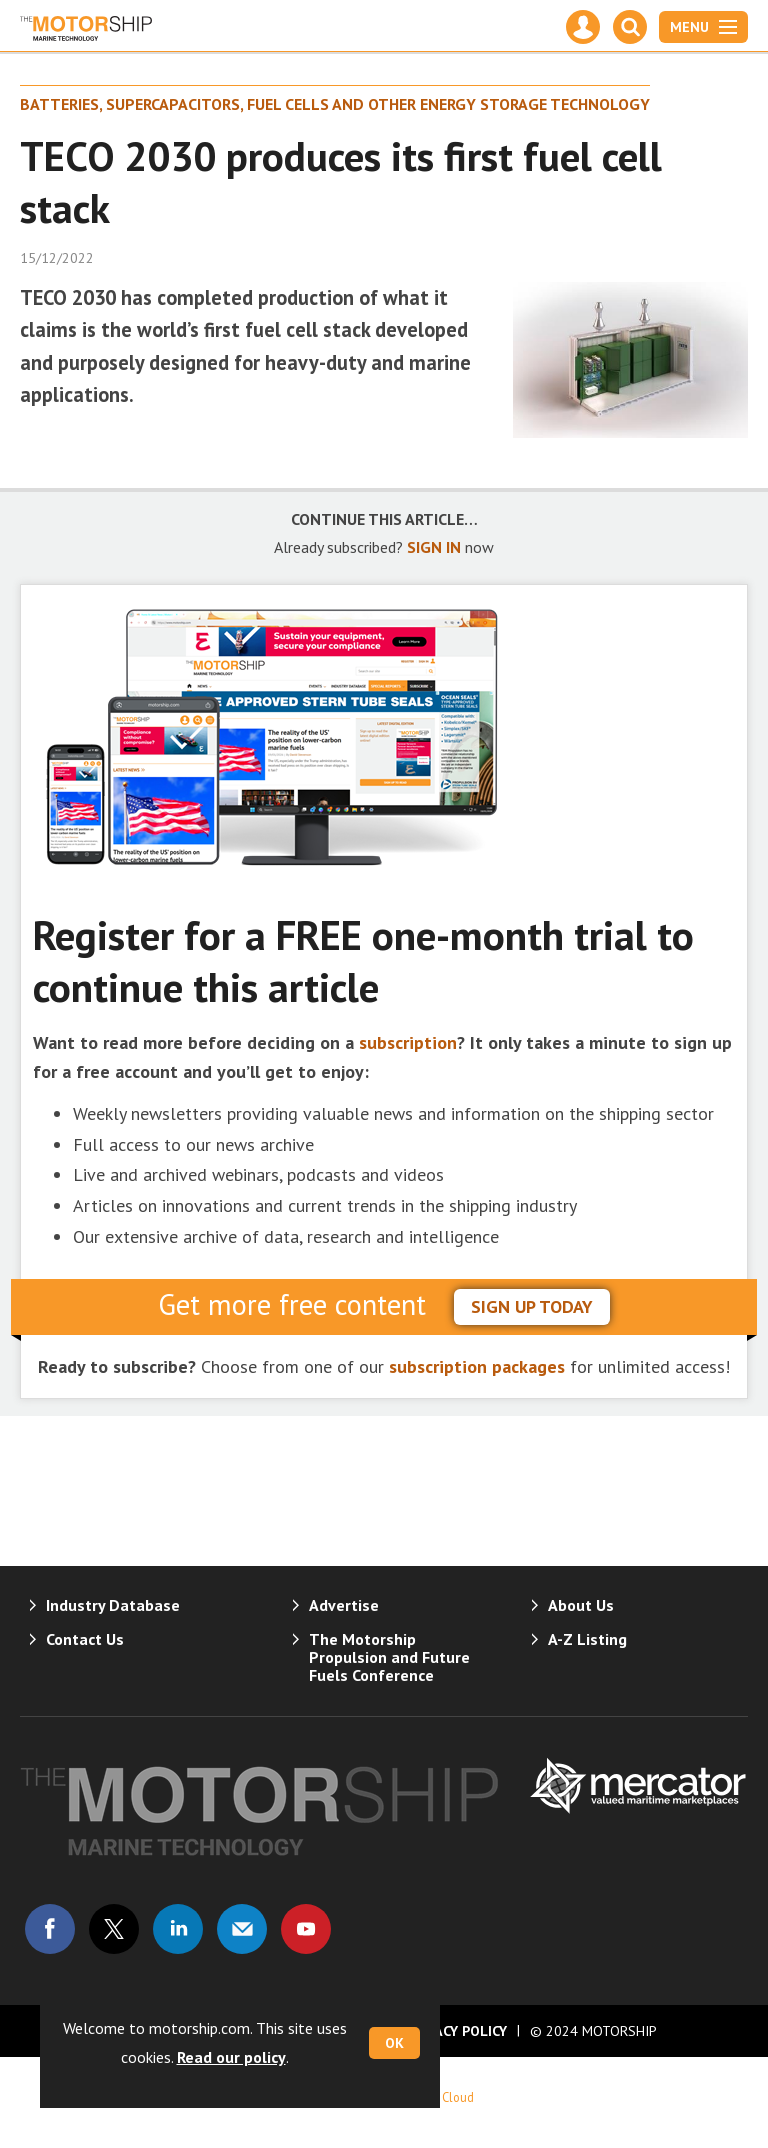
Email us (242, 1929)
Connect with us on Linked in (178, 1929)
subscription (408, 1042)
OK (394, 2043)
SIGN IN (434, 547)
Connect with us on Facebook (50, 1929)
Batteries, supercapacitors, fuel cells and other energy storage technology (335, 104)
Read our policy (231, 2057)
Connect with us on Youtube (306, 1929)
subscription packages (477, 1366)
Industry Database (113, 1605)
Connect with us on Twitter (114, 1929)
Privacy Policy (456, 2031)
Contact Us (85, 1639)
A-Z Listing (587, 1639)
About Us (581, 1605)
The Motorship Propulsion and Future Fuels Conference (389, 1657)
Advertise (344, 1605)
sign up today (532, 1306)
